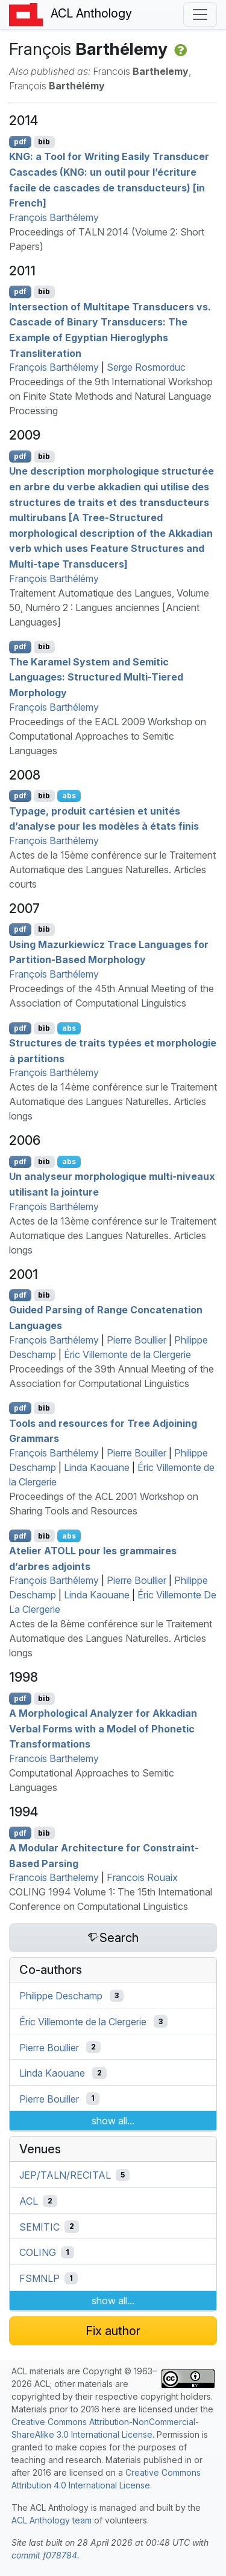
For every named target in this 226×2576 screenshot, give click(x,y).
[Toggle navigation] (200, 14)
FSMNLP (39, 2278)
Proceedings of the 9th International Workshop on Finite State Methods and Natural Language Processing (111, 396)
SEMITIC (39, 2226)
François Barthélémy (54, 578)
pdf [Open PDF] (20, 141)
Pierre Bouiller (136, 1453)
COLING (37, 2252)
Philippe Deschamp (60, 1996)
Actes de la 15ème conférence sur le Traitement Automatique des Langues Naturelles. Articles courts (112, 869)
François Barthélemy (54, 217)
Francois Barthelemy (54, 1758)
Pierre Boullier (136, 1340)
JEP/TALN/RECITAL (65, 2175)
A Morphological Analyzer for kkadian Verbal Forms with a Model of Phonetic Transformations (103, 1728)
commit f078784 (44, 2555)
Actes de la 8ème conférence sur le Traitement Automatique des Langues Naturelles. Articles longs (110, 1638)
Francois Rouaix (142, 1877)
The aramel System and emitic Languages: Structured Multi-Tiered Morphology (96, 676)
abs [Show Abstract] (69, 795)
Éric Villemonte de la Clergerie (127, 1354)
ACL (28, 2201)
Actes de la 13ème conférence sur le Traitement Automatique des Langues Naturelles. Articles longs (112, 1235)
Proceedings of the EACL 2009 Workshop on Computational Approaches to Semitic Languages (107, 736)
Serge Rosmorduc (146, 367)
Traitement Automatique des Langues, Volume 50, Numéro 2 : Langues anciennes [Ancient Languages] (109, 607)
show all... (113, 2121)
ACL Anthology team (51, 2520)
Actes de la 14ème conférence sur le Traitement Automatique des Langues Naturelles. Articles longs (113, 1101)
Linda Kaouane (97, 1467)
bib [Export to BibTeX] (44, 141)
